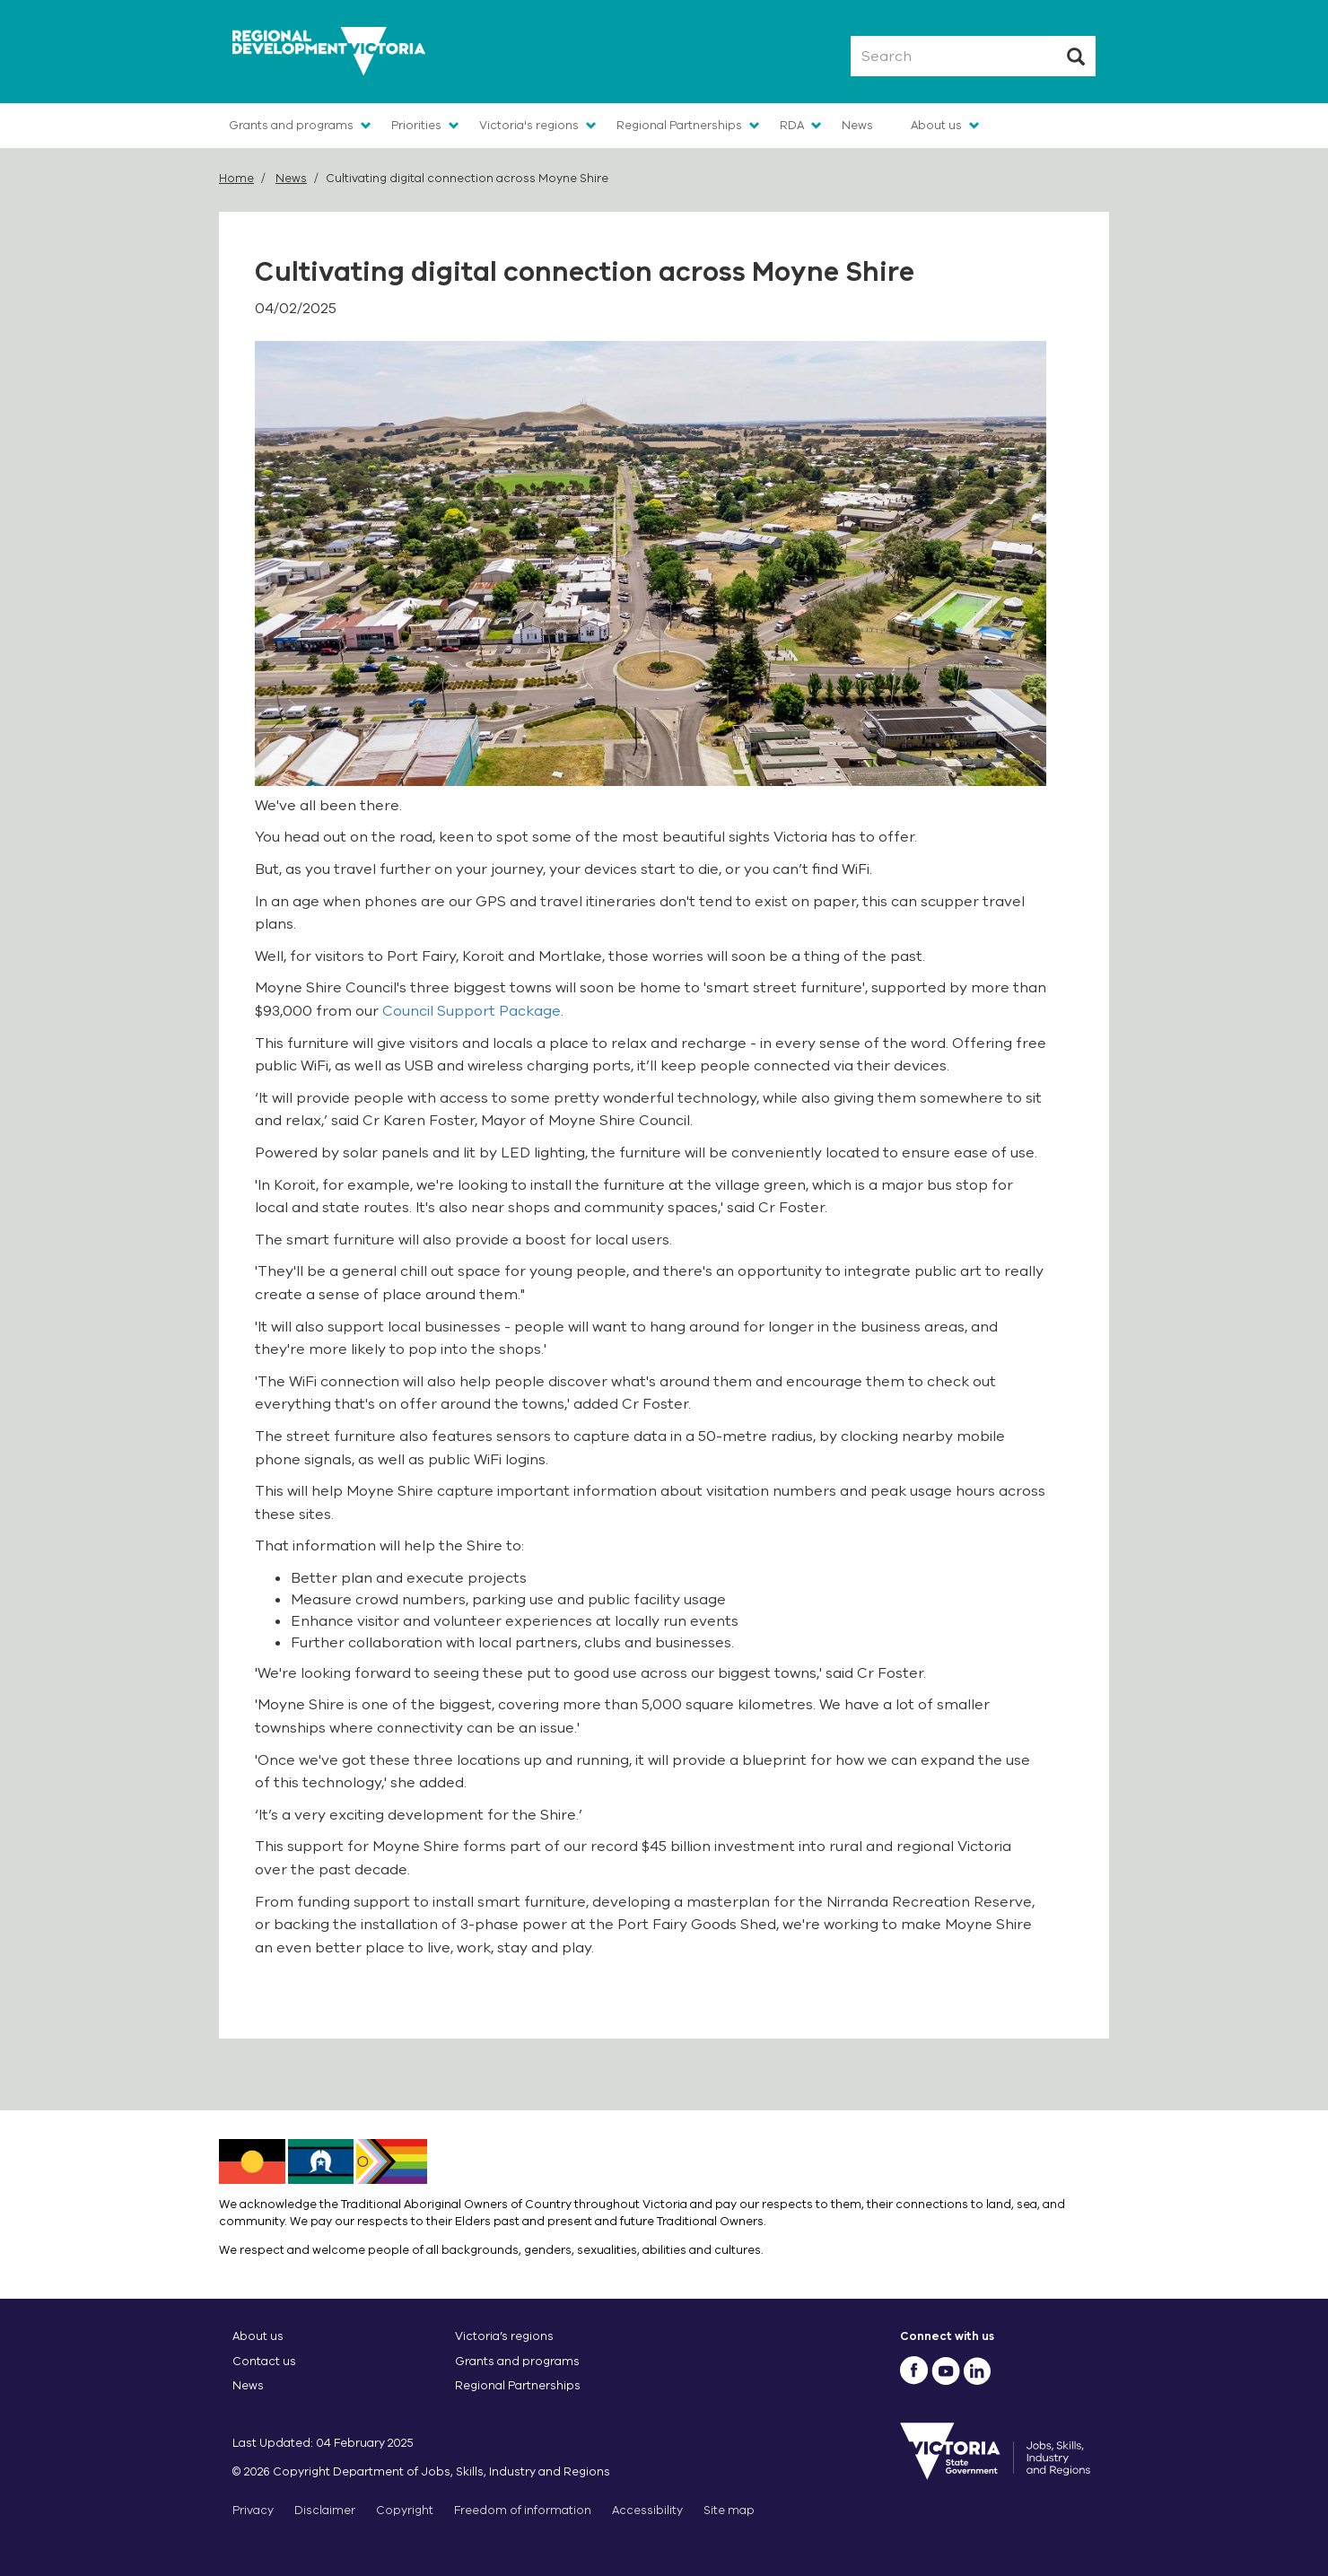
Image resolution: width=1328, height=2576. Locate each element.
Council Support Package (471, 1011)
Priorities (416, 125)
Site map (729, 2510)
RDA (792, 125)
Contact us (264, 2361)
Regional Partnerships (679, 125)
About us (936, 125)
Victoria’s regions (504, 2336)
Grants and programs (291, 125)
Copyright (404, 2510)
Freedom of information (522, 2510)
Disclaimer (324, 2510)
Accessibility (647, 2510)
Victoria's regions (529, 125)
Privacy (253, 2510)
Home (236, 178)
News (857, 125)
